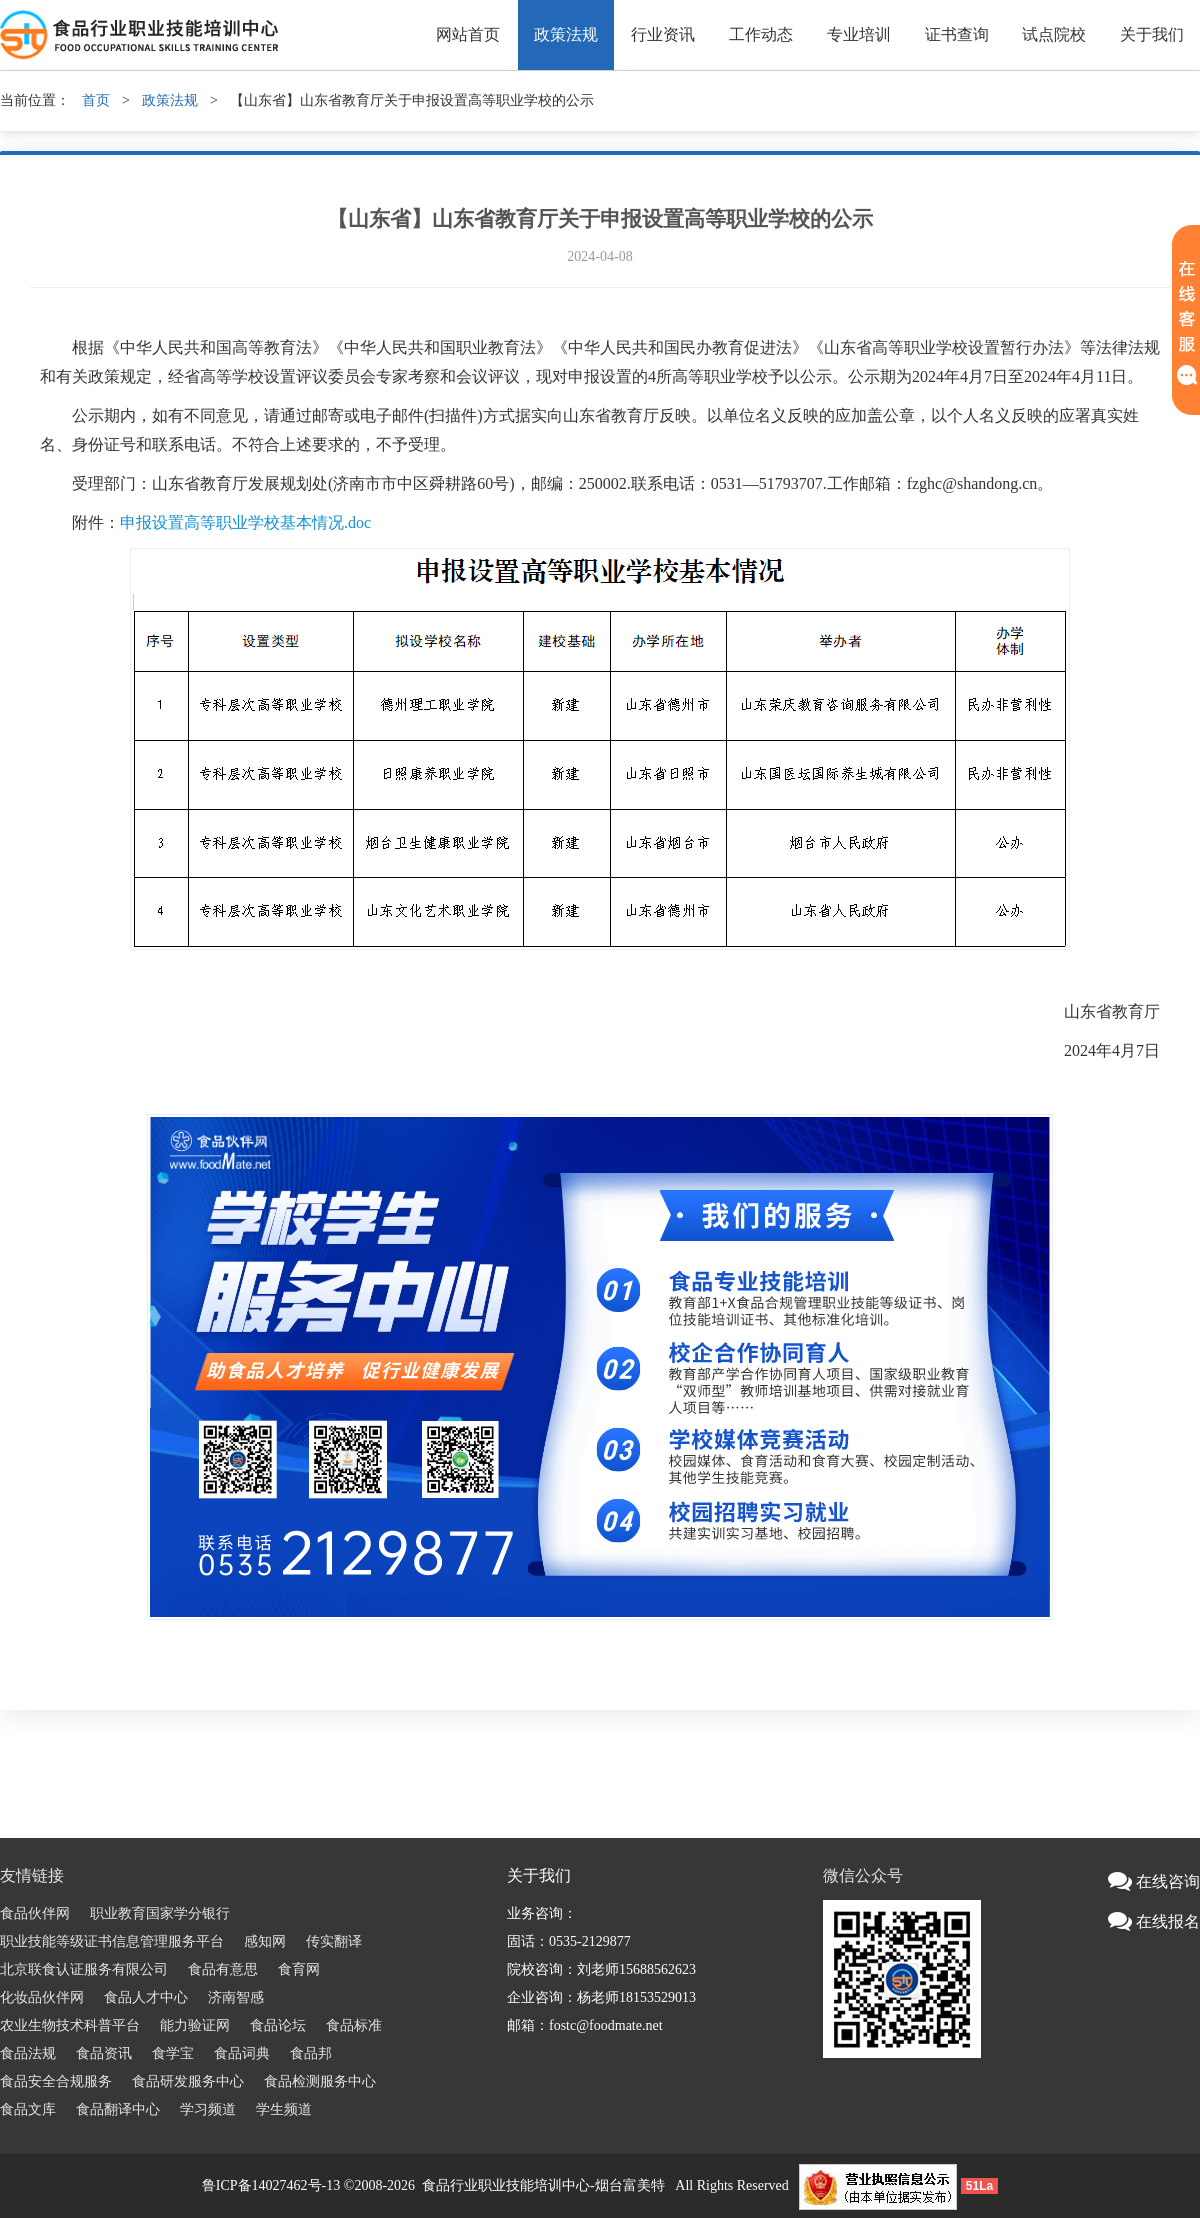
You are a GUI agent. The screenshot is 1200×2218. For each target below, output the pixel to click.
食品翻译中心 (118, 2109)
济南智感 (236, 1997)
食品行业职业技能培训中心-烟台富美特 (543, 2185)
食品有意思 (223, 1969)
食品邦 (311, 2053)
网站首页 (468, 34)
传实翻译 (334, 1941)
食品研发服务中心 (188, 2081)
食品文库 (28, 2109)
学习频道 (208, 2109)
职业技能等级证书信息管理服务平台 (112, 1941)
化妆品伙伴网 (42, 1997)
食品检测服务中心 (320, 2081)
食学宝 (173, 2053)
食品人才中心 (146, 1997)
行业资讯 (663, 34)
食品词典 (242, 2053)
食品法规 (28, 2053)
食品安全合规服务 (56, 2081)
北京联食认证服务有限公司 (84, 1969)
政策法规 (566, 34)
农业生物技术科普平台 (70, 2025)
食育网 (299, 1969)
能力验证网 (195, 2025)
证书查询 (957, 34)
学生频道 (284, 2109)
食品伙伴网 (35, 1913)
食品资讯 (104, 2053)
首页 (96, 100)
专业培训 (859, 34)
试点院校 (1054, 34)
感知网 (265, 1941)
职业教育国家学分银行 (160, 1913)
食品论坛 (278, 2025)
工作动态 (761, 34)
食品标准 (354, 2025)
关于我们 (1152, 34)
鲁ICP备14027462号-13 (271, 2185)
